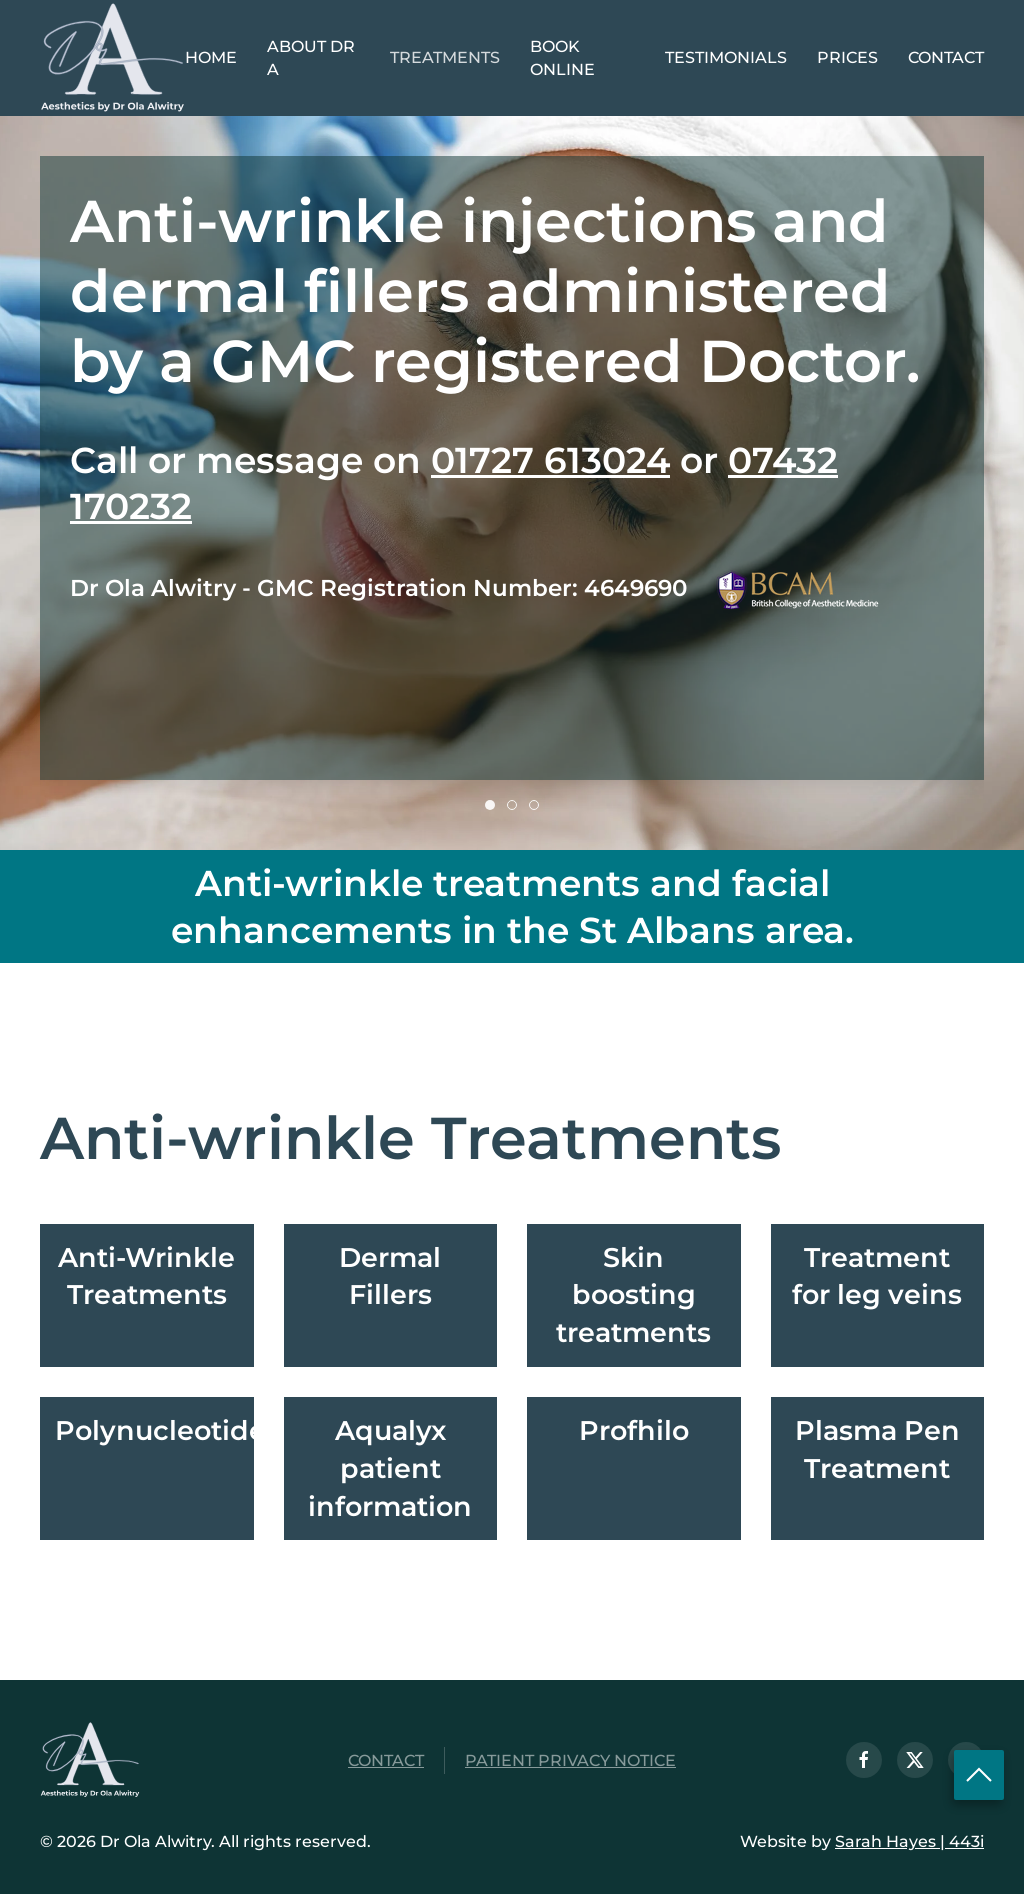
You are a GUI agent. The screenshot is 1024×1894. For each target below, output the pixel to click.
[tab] (490, 805)
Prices (847, 57)
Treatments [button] (445, 57)
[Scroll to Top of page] (979, 1774)
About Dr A (311, 58)
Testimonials (726, 57)
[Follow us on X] (917, 1760)
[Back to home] (112, 58)
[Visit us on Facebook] (866, 1760)
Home (211, 57)
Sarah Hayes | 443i (907, 1841)
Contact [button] (946, 57)
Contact (386, 1762)
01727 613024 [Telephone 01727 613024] (550, 460)
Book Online (562, 58)
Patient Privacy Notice (570, 1762)
